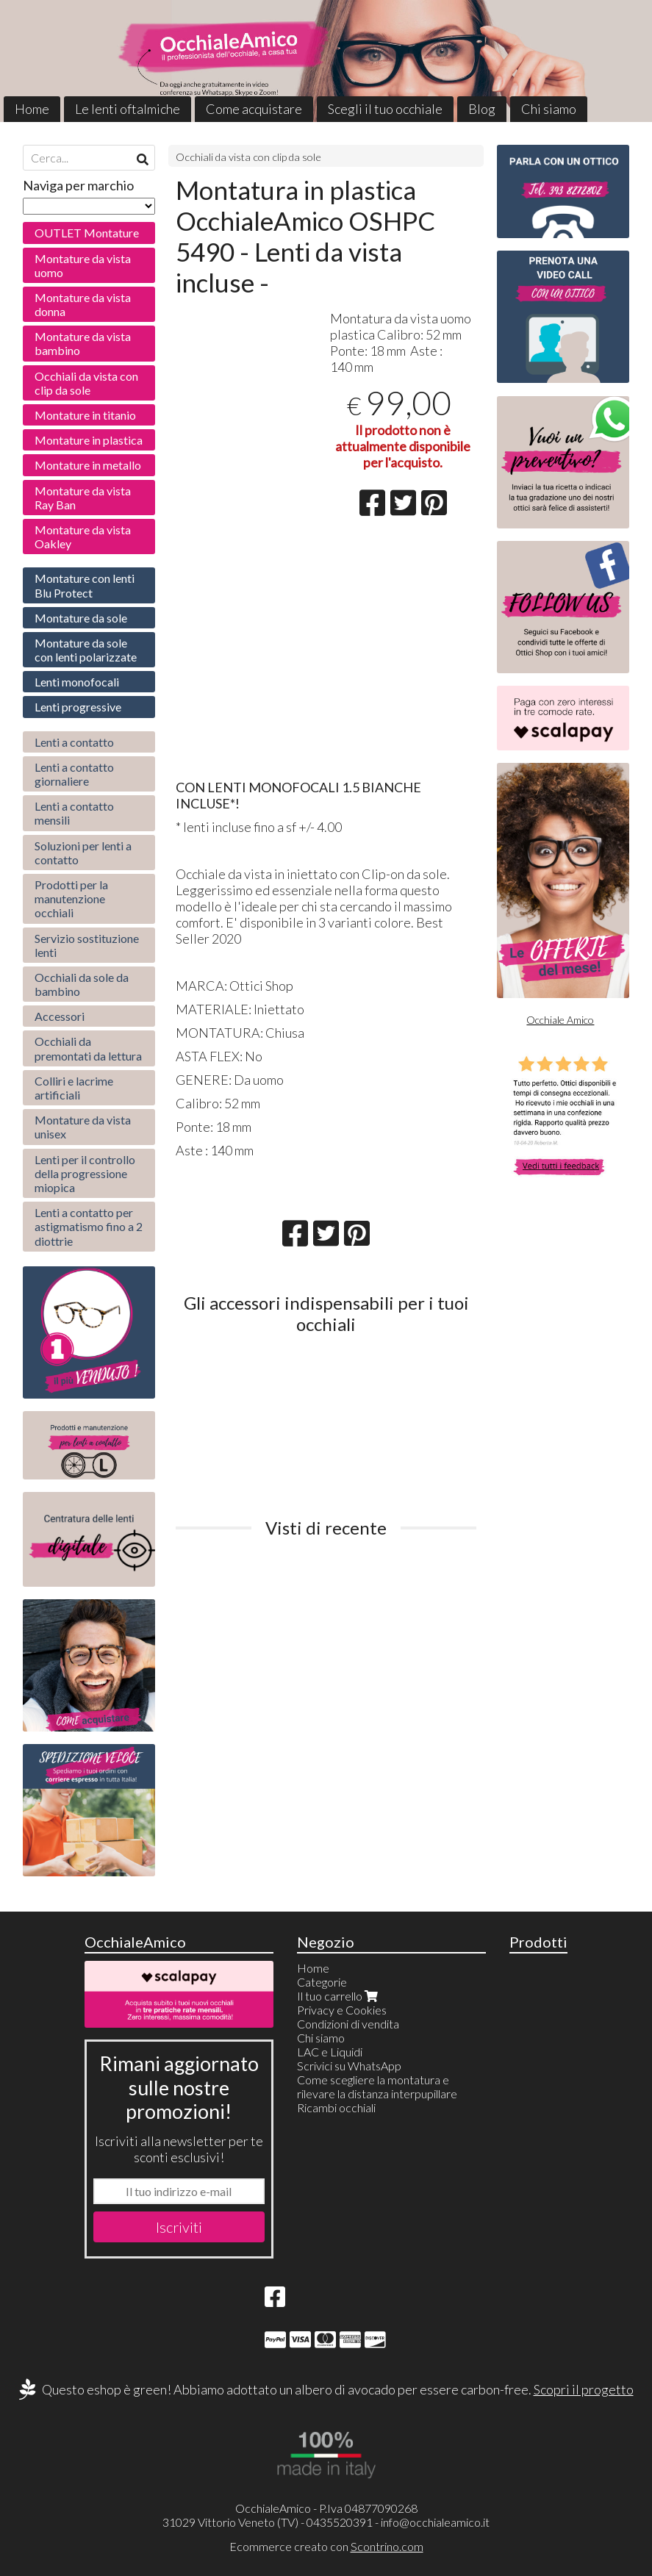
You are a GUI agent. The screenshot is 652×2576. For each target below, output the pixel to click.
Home (32, 109)
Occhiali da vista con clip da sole (248, 157)
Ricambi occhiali (336, 2107)
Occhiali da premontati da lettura (88, 1048)
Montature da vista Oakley (83, 536)
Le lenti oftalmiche (127, 109)
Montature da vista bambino (83, 343)
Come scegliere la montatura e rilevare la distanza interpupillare (377, 2086)
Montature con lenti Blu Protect (85, 585)
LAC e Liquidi (329, 2052)
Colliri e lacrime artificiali (74, 1088)
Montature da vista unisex (83, 1127)
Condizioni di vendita (348, 2024)
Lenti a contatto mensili (74, 813)
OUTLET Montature (87, 233)
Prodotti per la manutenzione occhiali (71, 898)
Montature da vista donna (83, 304)
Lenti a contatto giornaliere (74, 774)
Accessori (60, 1016)
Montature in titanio (85, 415)
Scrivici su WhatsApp (349, 2066)
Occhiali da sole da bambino (82, 984)
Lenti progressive (78, 707)
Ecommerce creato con (326, 2546)
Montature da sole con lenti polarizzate (86, 650)
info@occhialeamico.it (435, 2522)
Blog (481, 109)
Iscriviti (179, 2227)
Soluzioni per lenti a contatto (83, 853)
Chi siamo (548, 109)
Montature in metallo (88, 465)
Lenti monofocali (77, 682)
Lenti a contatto (74, 742)
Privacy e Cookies (342, 2010)
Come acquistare (254, 109)
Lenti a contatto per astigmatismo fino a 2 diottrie (89, 1226)
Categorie (322, 1982)
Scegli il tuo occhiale (385, 109)
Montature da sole (81, 618)
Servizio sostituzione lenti (87, 945)
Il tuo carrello (339, 1996)
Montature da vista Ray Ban (83, 498)
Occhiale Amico (560, 1019)
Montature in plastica (89, 440)
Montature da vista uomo (83, 265)
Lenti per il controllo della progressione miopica (85, 1173)
